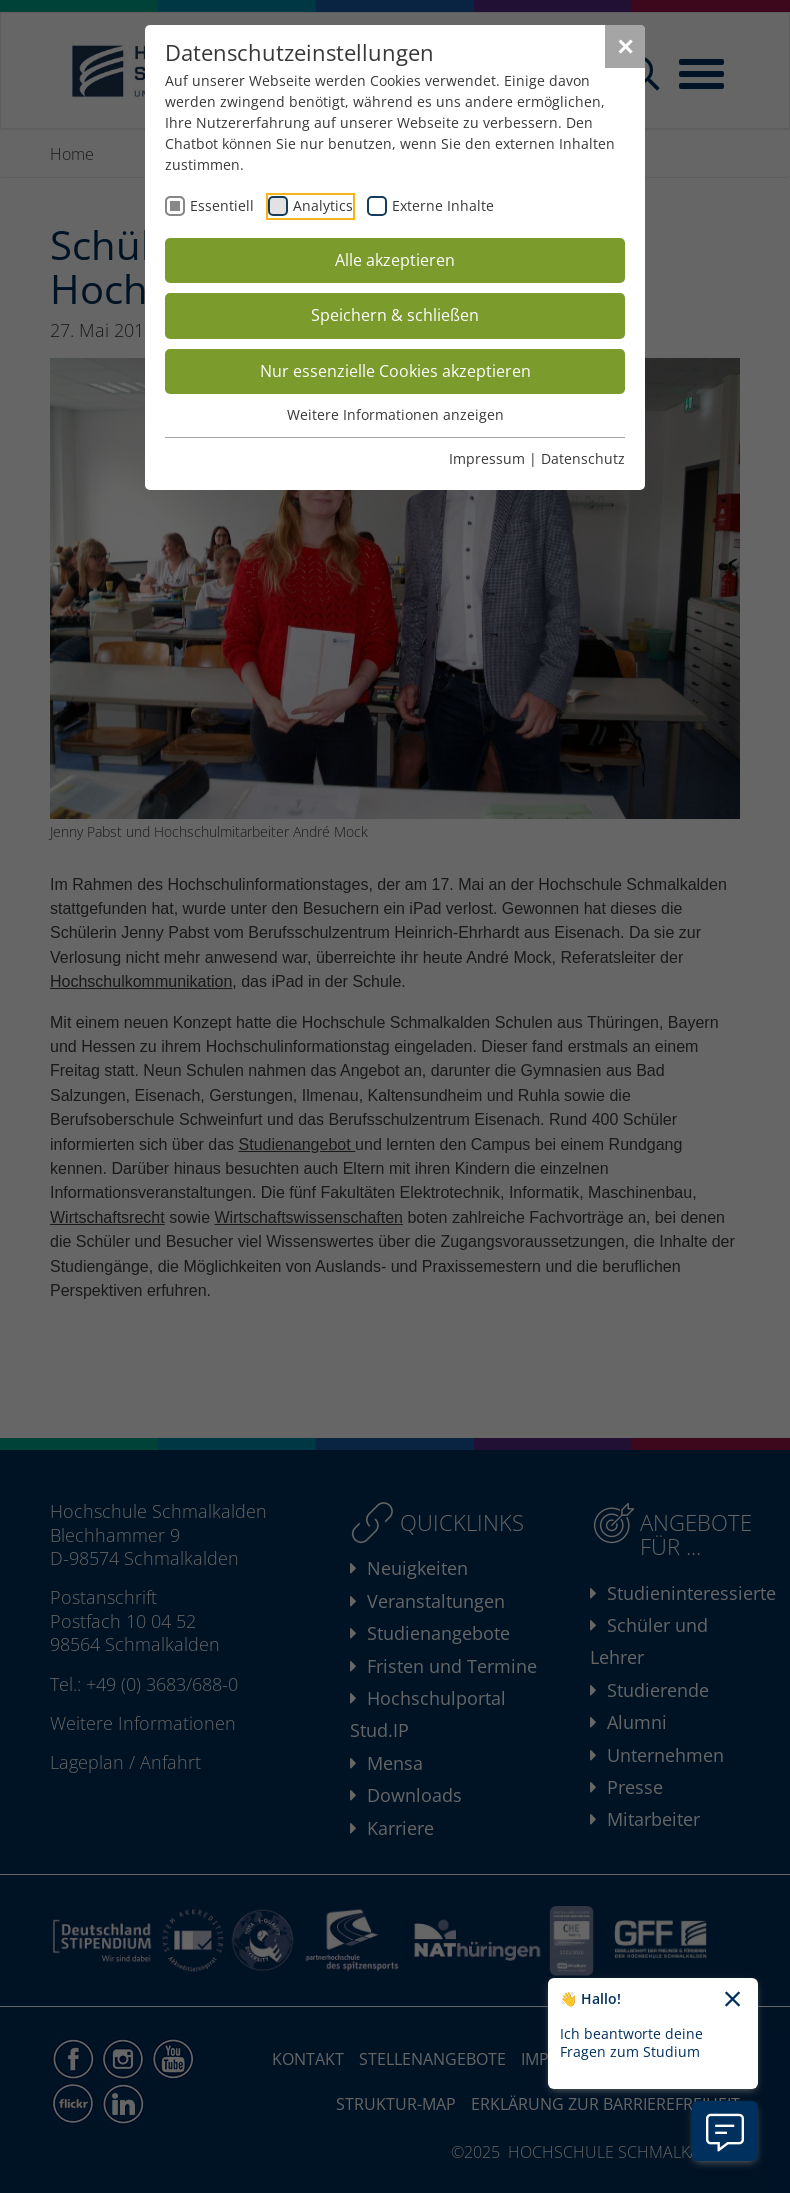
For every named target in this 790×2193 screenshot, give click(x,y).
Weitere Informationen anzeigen (395, 414)
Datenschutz (583, 458)
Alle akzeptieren (395, 260)
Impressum (487, 458)
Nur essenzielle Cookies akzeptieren (395, 371)
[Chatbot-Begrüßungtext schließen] (732, 2000)
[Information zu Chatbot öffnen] (725, 2131)
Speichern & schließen (395, 315)
